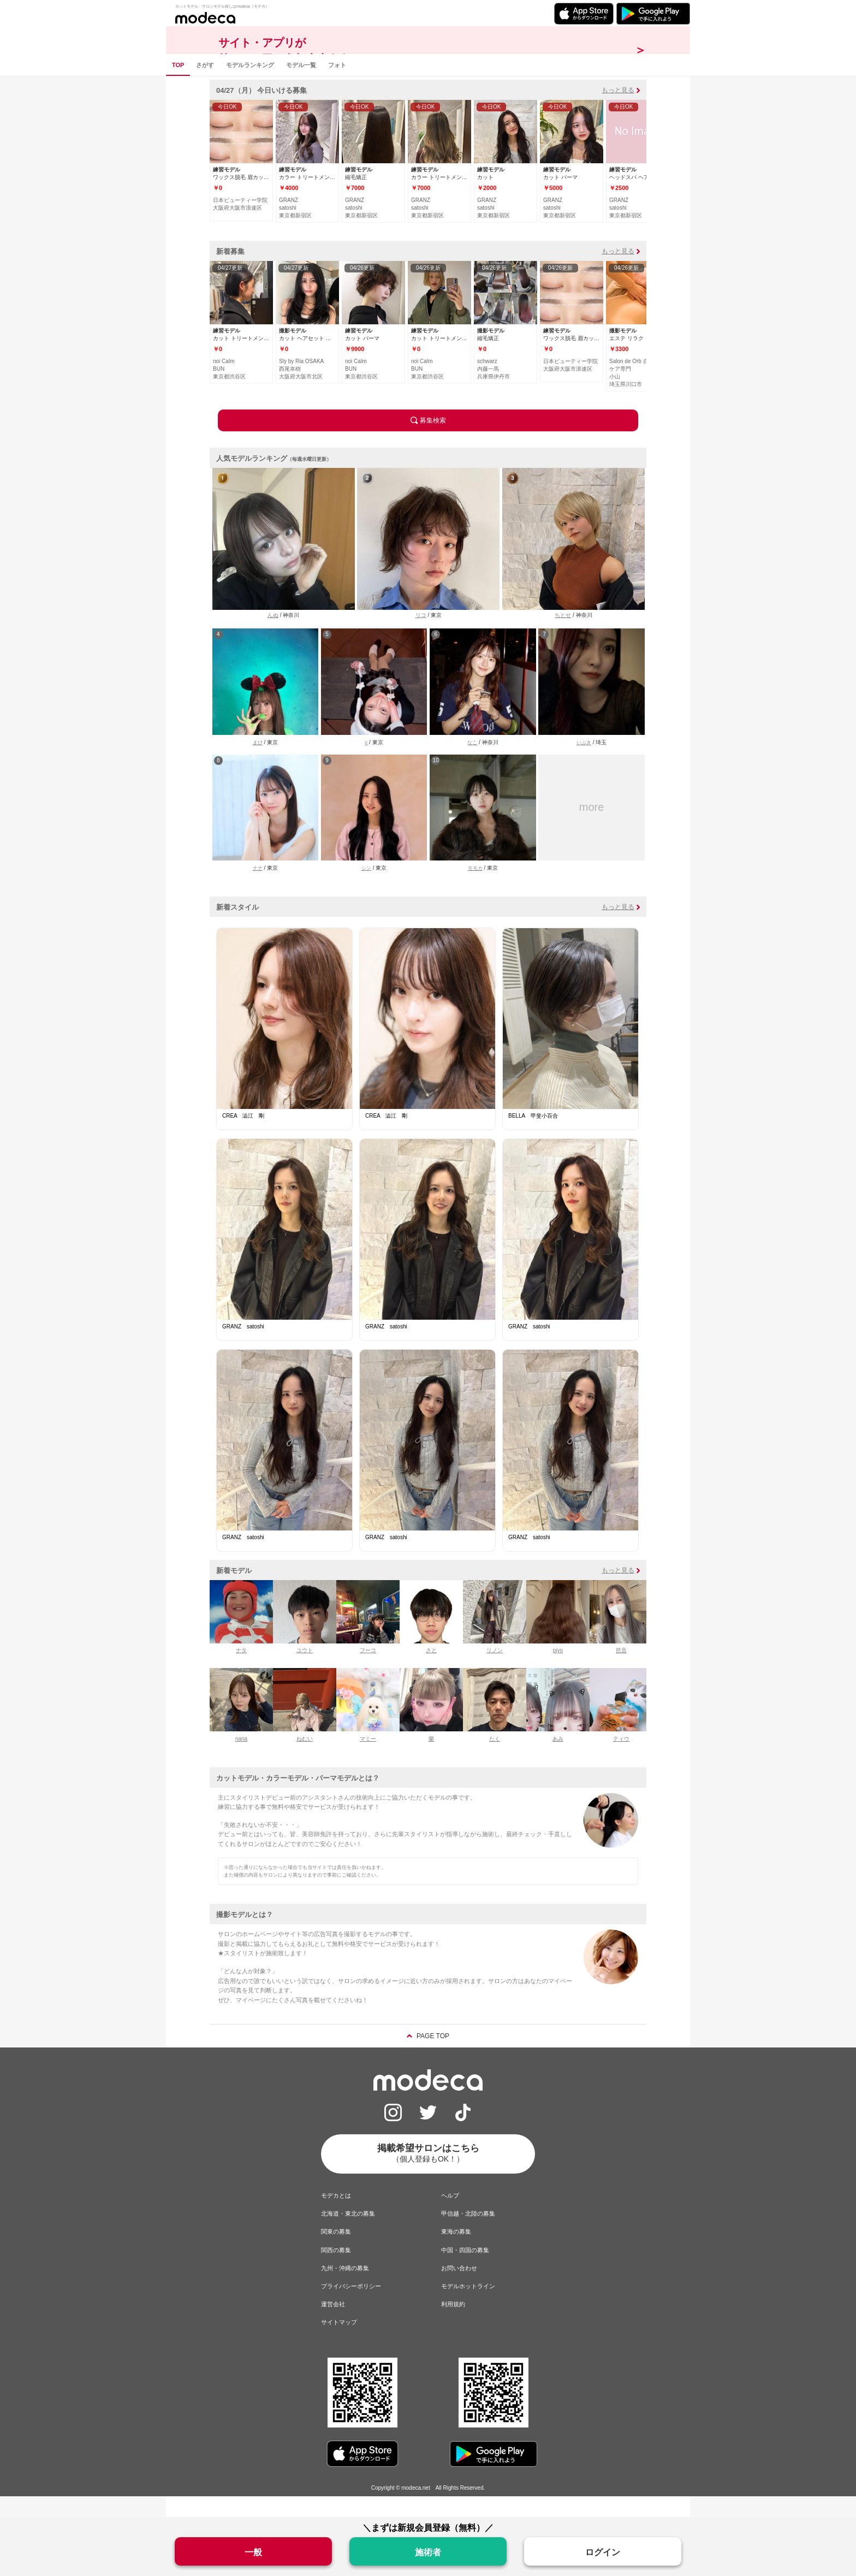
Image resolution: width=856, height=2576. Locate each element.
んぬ (273, 636)
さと (431, 1671)
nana (241, 1759)
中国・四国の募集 (465, 2270)
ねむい (304, 1759)
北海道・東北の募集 (348, 2234)
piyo (558, 1671)
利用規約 (453, 2325)
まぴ (258, 762)
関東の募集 (336, 2252)
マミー (368, 1759)
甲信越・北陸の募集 (468, 2234)
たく (494, 1759)
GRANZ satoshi (243, 1347)
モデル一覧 (301, 85)
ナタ (241, 1671)
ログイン (602, 2552)
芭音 (621, 1671)
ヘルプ (450, 2215)
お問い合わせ (459, 2288)
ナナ (258, 889)
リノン (494, 1671)
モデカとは (336, 2215)
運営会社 (333, 2325)
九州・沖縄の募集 (345, 2288)
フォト (337, 85)
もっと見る (618, 110)
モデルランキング (250, 85)
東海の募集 (456, 2252)
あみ (557, 1759)
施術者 (428, 2552)
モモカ (475, 889)
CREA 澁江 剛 (243, 1136)
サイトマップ (339, 2343)
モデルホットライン (468, 2306)
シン (366, 889)
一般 (253, 2552)
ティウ (621, 1759)
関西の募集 (336, 2270)
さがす (205, 85)
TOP (178, 85)
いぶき (583, 762)
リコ (420, 636)
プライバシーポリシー (351, 2306)
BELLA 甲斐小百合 (533, 1136)
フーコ (368, 1671)
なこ (472, 762)
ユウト (304, 1671)
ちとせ (563, 636)
